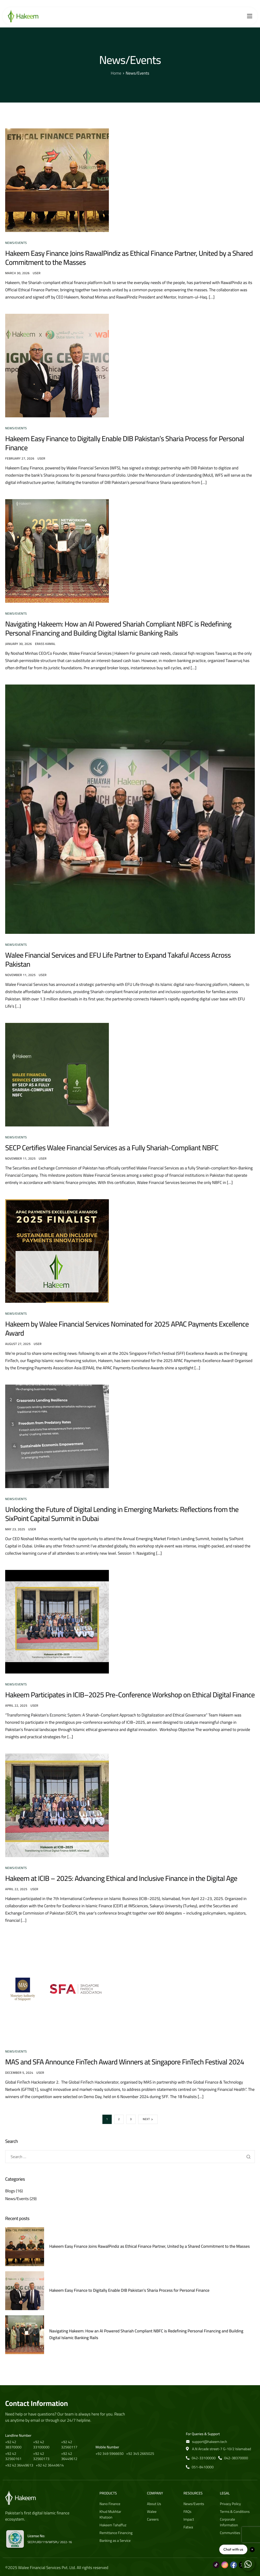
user (36, 273)
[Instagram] (225, 2562)
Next (146, 2119)
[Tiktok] (216, 2562)
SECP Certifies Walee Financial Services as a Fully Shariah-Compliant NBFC (111, 1147)
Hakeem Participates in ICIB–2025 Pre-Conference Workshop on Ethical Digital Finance (130, 1694)
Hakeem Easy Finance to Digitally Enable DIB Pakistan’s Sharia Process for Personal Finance (124, 443)
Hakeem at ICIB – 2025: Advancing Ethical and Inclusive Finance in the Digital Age (121, 1878)
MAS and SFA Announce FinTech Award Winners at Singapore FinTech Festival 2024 (124, 2062)
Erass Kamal (45, 644)
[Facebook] (233, 2562)
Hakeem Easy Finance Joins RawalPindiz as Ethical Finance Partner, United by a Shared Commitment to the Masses (129, 257)
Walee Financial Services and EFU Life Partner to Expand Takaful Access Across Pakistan (118, 959)
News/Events (16, 243)
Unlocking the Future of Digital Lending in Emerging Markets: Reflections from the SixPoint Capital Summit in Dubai (121, 1514)
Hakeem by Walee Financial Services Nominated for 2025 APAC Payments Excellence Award (127, 1328)
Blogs (10, 2191)
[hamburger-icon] (249, 16)
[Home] (23, 16)
